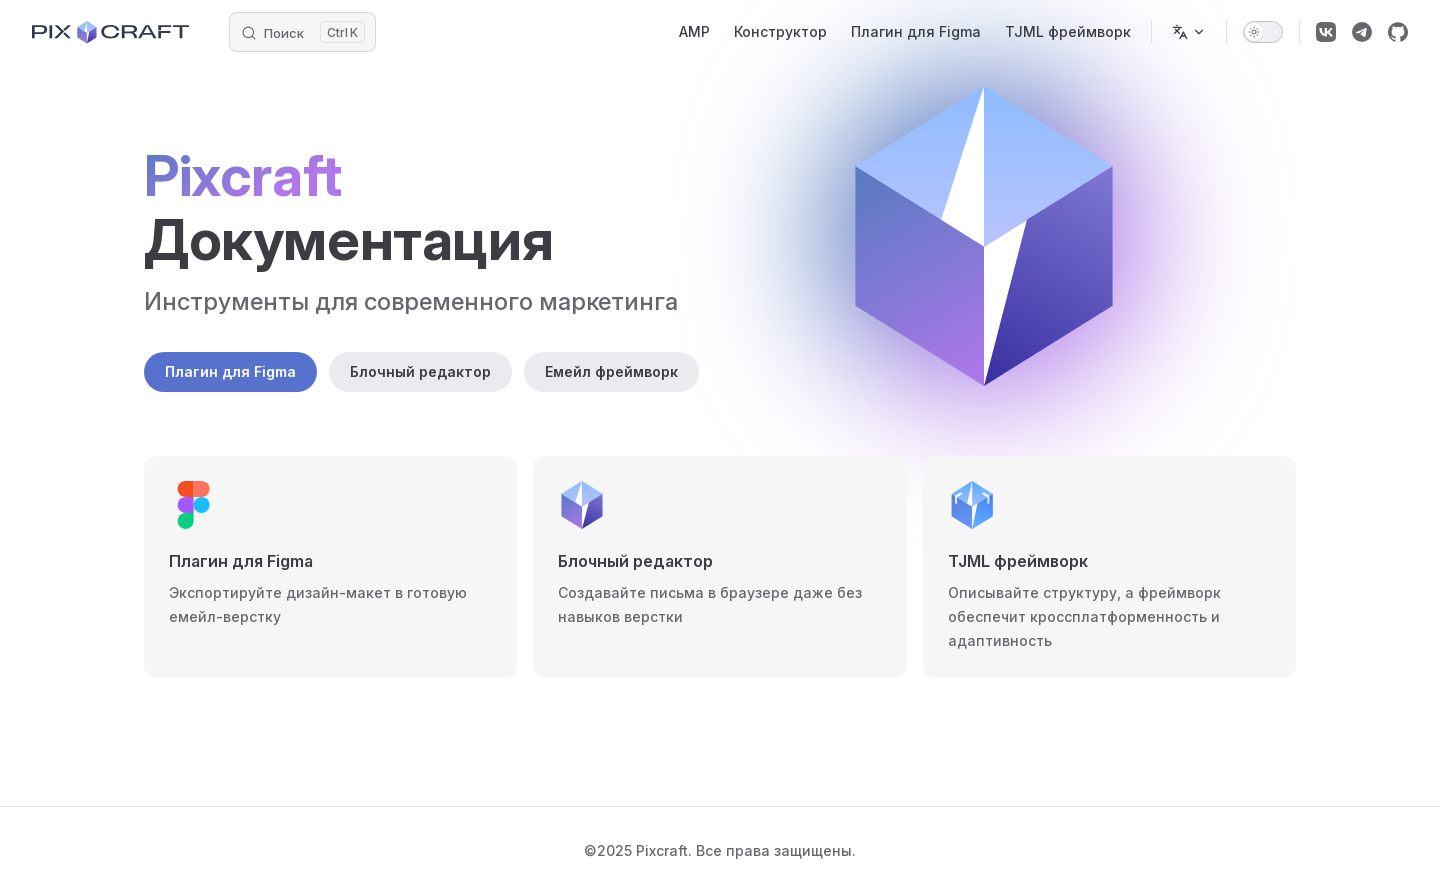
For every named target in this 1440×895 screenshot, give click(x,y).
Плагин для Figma (230, 371)
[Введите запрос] (302, 32)
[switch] (1263, 32)
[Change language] (1189, 32)
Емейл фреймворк (611, 371)
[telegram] (1362, 32)
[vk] (1326, 32)
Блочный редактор (420, 371)
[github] (1398, 32)
